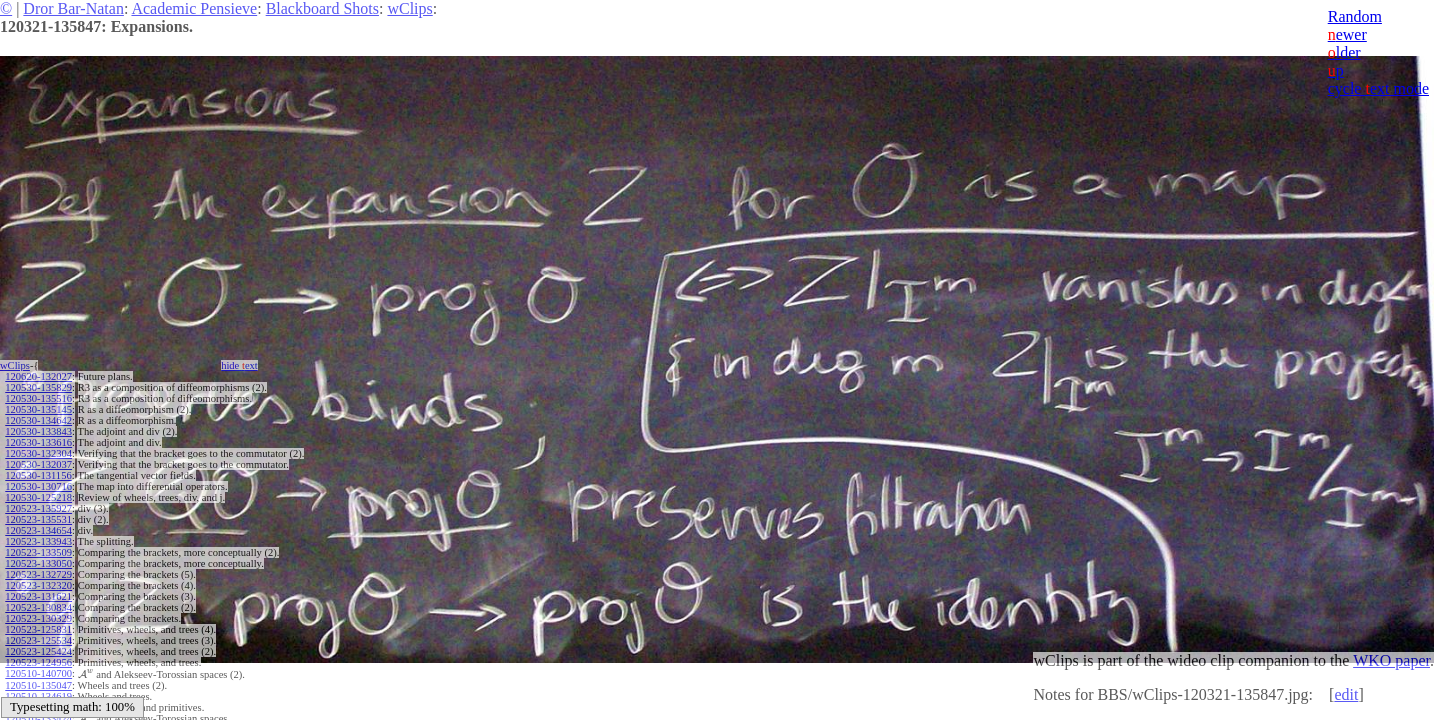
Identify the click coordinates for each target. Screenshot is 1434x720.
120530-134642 (38, 420)
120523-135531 (38, 519)
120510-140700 (38, 673)
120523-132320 (38, 585)
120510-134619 (38, 695)
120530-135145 (38, 409)
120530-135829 (38, 387)
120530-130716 (38, 486)
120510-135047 (38, 684)
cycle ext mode (1378, 88)
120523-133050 (38, 563)
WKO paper (1391, 660)
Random (1355, 16)
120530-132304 (38, 453)
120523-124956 (38, 662)
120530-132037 (38, 464)
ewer (1347, 34)
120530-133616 (38, 442)
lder (1344, 52)
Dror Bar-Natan (73, 8)
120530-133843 (38, 431)
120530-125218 (38, 497)
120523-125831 (38, 629)
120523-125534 (38, 640)
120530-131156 (38, 475)
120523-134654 (38, 530)
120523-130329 (38, 618)
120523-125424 (38, 651)
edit (1346, 694)
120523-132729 (38, 574)
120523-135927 (38, 508)
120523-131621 (38, 596)
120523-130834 (38, 607)
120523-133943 (38, 541)
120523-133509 (38, 552)
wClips (409, 8)
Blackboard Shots (322, 8)
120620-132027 (38, 376)
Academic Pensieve (194, 8)
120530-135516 (38, 398)
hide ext (239, 365)
